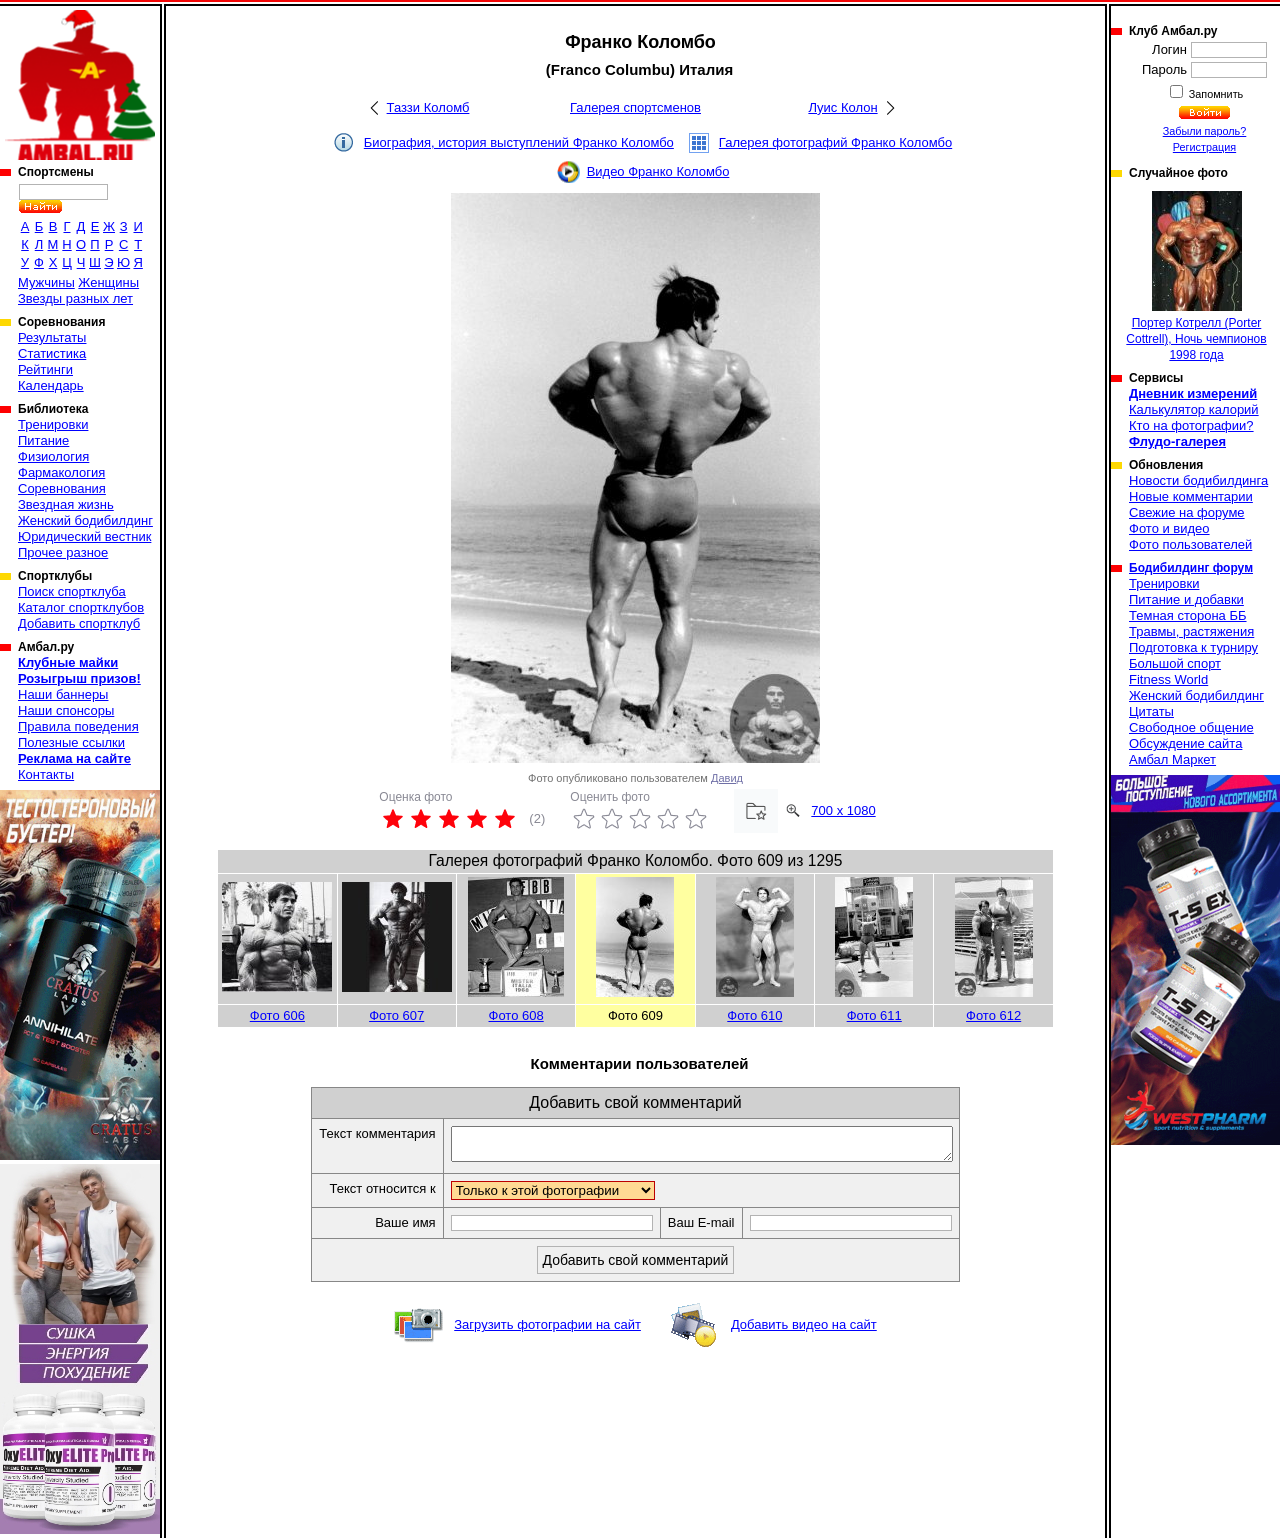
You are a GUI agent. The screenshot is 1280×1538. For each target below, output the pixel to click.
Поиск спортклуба (72, 591)
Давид (727, 778)
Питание (43, 440)
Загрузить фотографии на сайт (547, 1330)
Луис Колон (842, 107)
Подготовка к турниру (1193, 647)
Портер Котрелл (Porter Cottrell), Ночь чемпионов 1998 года (1196, 276)
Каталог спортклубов (81, 607)
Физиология (53, 456)
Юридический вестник (84, 536)
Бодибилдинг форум (1191, 568)
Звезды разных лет (75, 298)
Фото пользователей (1190, 544)
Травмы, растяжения (1191, 631)
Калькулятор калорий (1194, 409)
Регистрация (1204, 147)
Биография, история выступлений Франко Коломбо (519, 142)
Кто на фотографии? (1191, 425)
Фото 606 (277, 1015)
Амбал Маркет (1172, 759)
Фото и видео (1169, 528)
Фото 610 (754, 1015)
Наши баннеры (63, 694)
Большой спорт (1175, 663)
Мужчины (46, 282)
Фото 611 (874, 1015)
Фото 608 (516, 1015)
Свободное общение (1191, 727)
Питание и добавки (1186, 599)
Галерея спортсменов (635, 107)
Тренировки (53, 424)
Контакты (46, 774)
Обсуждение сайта (1185, 743)
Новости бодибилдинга (1198, 480)
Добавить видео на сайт (804, 1330)
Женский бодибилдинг (85, 520)
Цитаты (1151, 711)
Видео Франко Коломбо (658, 171)
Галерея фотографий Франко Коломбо (835, 142)
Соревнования (62, 488)
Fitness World (1168, 679)
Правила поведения (78, 726)
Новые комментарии (1191, 496)
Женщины (108, 282)
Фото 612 (993, 1015)
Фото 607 (396, 1015)
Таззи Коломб (428, 107)
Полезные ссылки (71, 742)
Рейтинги (45, 369)
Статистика (52, 353)
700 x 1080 (843, 810)
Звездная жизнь (66, 504)
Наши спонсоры (66, 710)
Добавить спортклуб (79, 623)
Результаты (52, 337)
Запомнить (1215, 94)
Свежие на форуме (1187, 512)
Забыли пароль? (1205, 131)
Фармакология (61, 472)
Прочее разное (63, 552)
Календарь (51, 385)
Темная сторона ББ (1188, 615)
